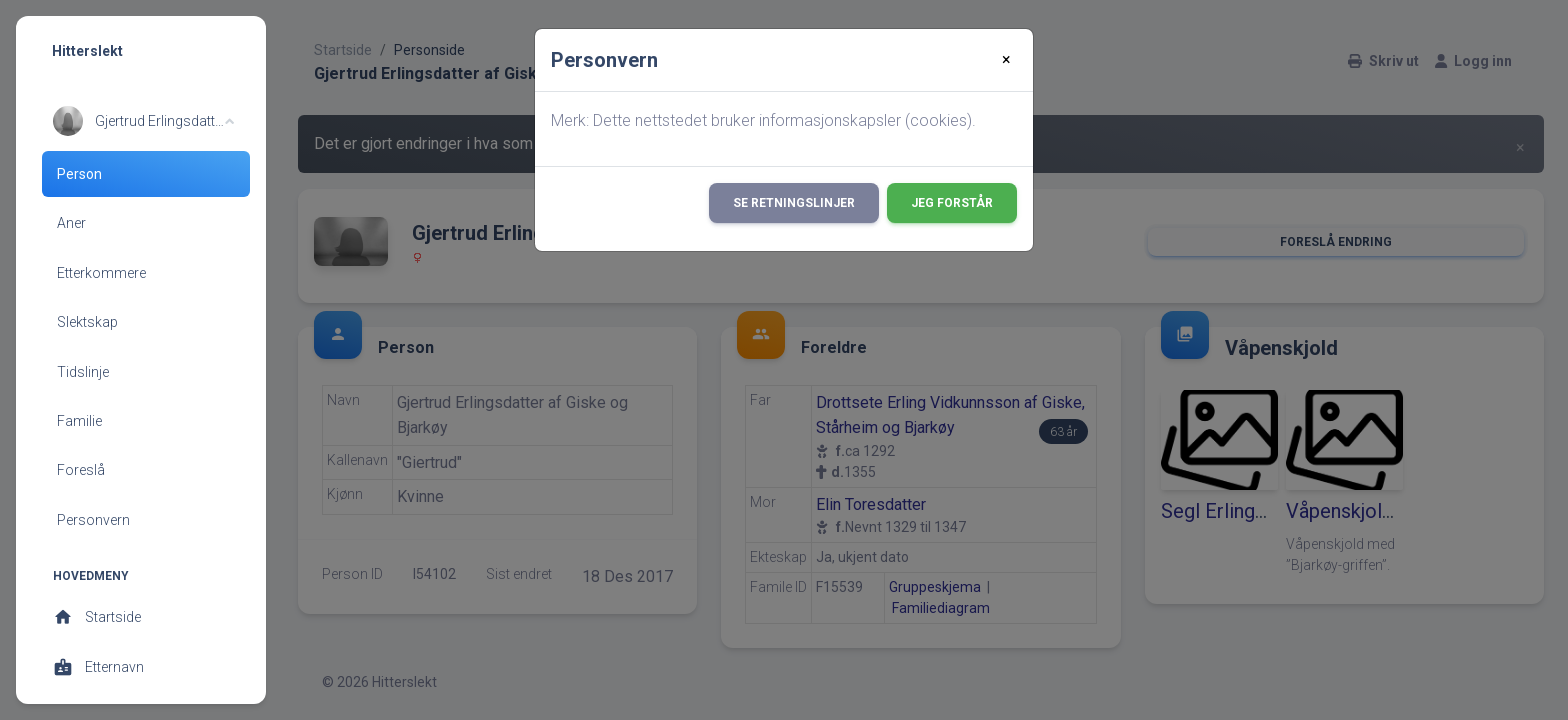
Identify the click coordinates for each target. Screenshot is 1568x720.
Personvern (93, 520)
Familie (79, 421)
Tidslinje (83, 372)
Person (79, 174)
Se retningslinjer (794, 203)
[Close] (1006, 60)
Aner (71, 223)
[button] (143, 121)
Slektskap (87, 322)
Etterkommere (101, 273)
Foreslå (81, 470)
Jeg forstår (952, 203)
